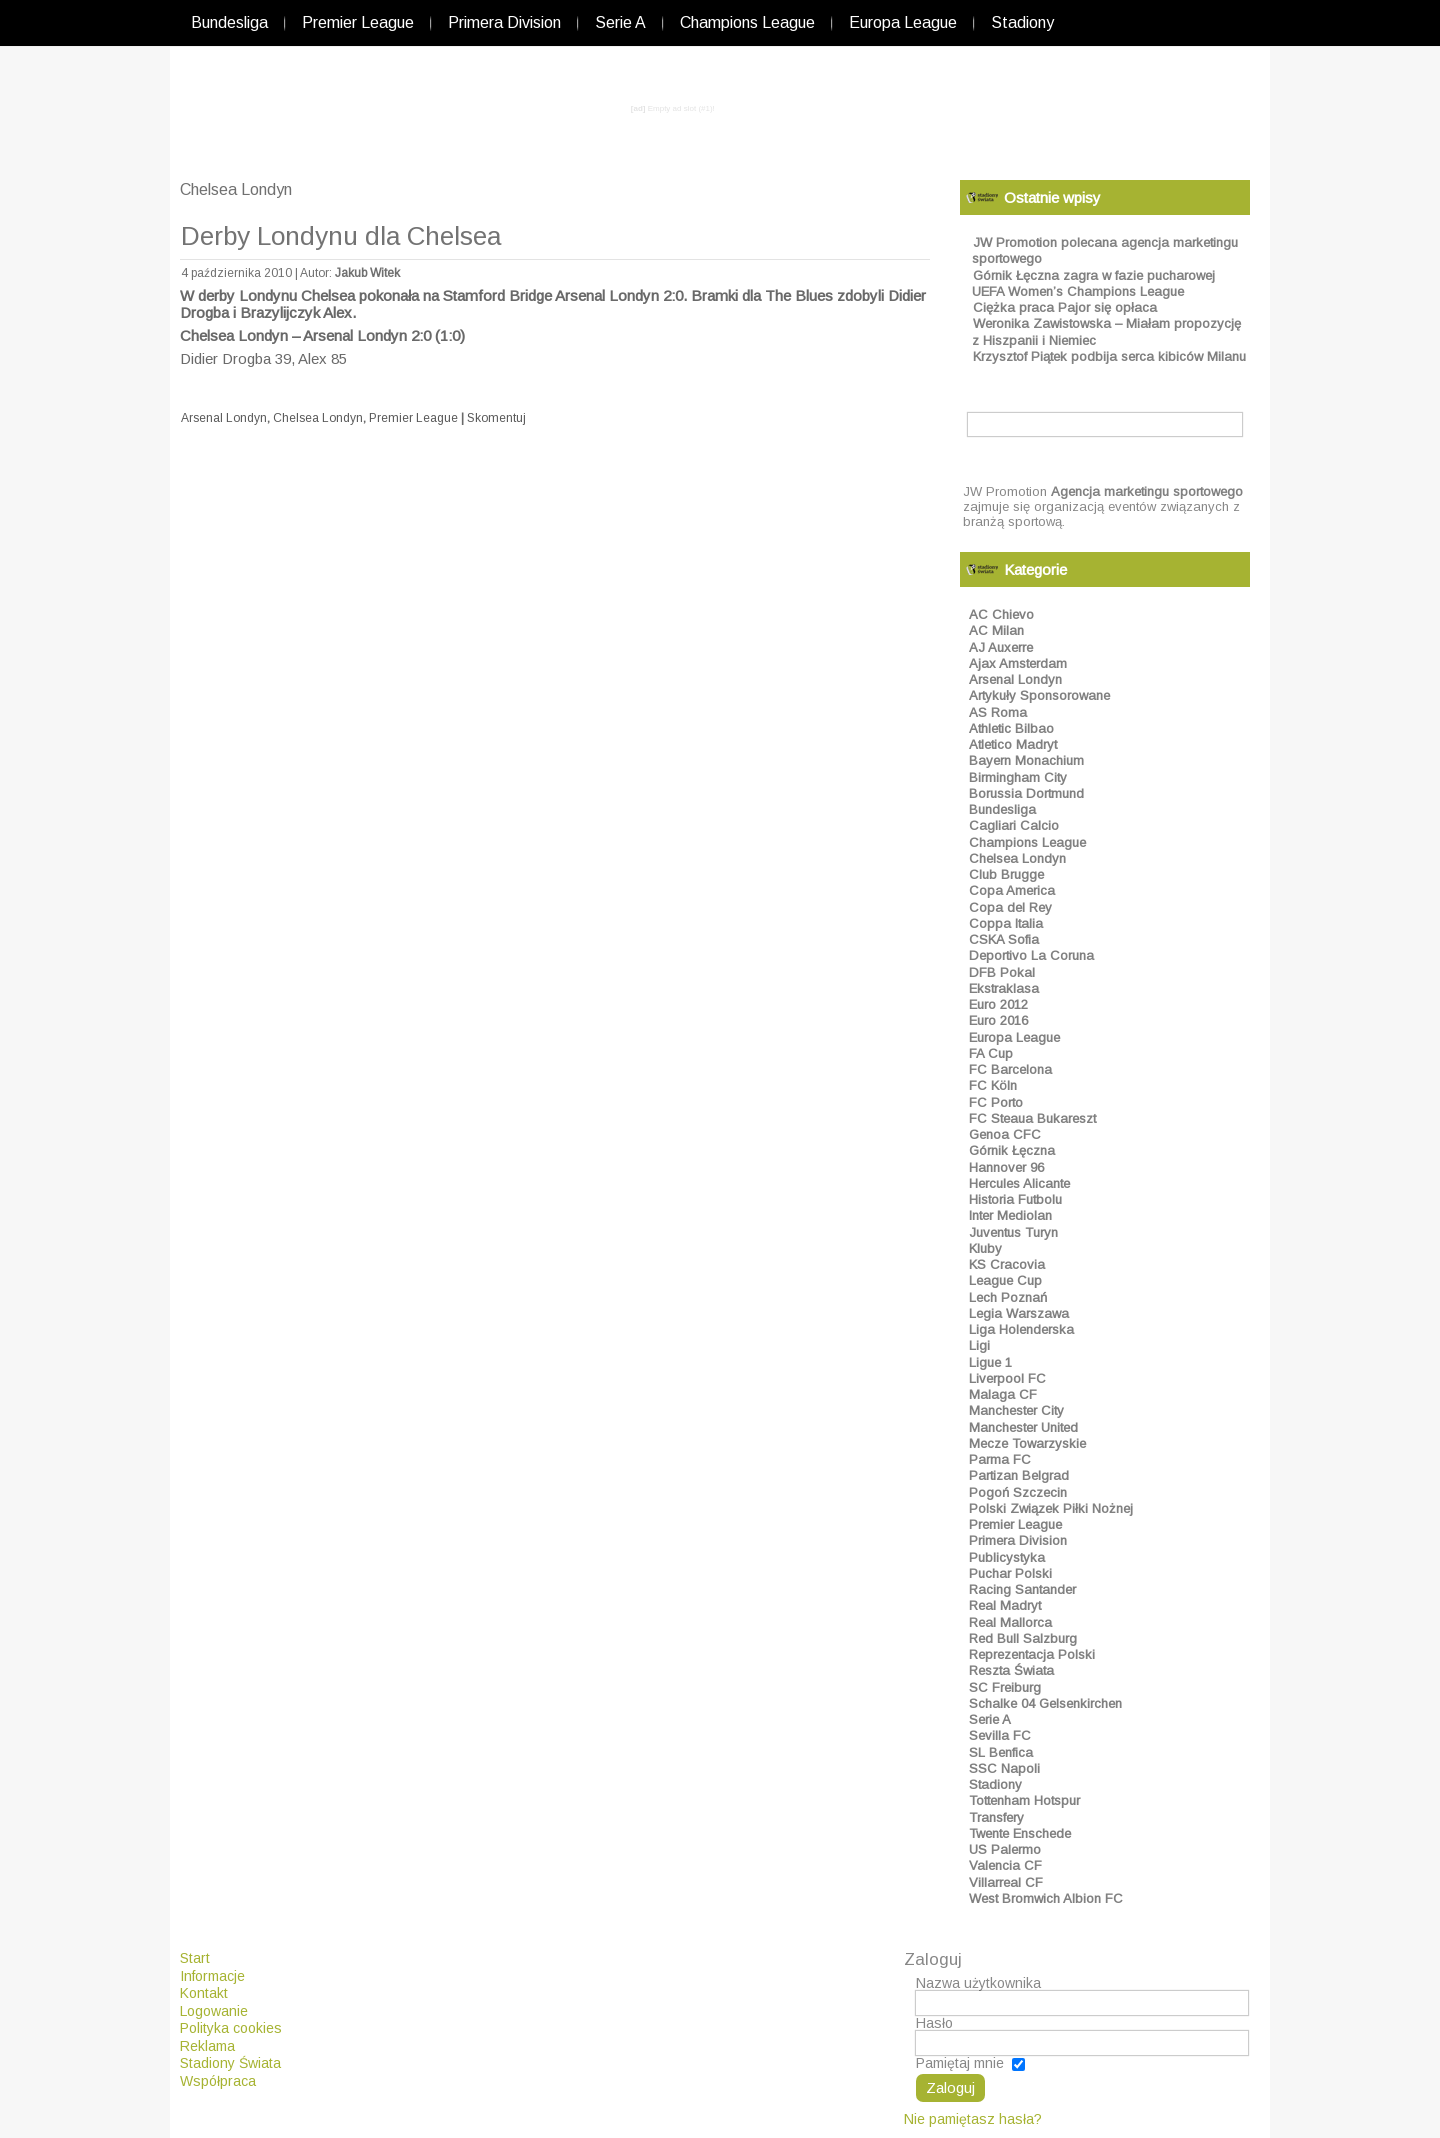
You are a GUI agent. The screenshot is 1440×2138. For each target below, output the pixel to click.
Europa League (903, 22)
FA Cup (991, 1053)
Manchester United (1023, 1427)
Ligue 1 (990, 1362)
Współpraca (218, 2081)
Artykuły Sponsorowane (1039, 695)
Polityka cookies (231, 2028)
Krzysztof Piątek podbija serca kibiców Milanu (1109, 356)
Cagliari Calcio (1014, 825)
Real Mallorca (1010, 1622)
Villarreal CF (1006, 1882)
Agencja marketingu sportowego (1147, 491)
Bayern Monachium (1026, 760)
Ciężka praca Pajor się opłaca (1065, 307)
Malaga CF (1003, 1394)
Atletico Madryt (1013, 744)
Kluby (985, 1248)
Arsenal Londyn (224, 418)
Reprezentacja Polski (1032, 1654)
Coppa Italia (1006, 923)
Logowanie (214, 2011)
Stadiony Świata (230, 2063)
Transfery (996, 1817)
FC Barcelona (1010, 1069)
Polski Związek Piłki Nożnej (1051, 1508)
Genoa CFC (1005, 1134)
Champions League (747, 22)
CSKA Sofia (1004, 939)
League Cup (1005, 1280)
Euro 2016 (998, 1020)
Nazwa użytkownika (978, 1983)
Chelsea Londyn (318, 418)
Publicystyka (1007, 1557)
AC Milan (996, 630)
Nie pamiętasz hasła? (973, 2119)
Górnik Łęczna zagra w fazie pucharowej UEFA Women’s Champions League (1093, 283)
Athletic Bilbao (1011, 728)
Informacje (212, 1976)
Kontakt (204, 1993)
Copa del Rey (1010, 907)
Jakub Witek (367, 273)
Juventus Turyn (1013, 1232)
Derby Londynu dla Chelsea (341, 236)
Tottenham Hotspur (1024, 1800)
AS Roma (998, 712)
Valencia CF (1005, 1865)
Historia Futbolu (1015, 1199)
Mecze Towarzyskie (1027, 1443)
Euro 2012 (998, 1004)
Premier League (358, 22)
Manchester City (1016, 1410)
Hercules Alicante (1019, 1183)
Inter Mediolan (1010, 1215)
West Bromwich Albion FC (1046, 1898)
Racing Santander (1022, 1589)
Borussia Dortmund (1026, 793)
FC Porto (996, 1102)
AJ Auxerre (1001, 647)
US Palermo (1005, 1849)
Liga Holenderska (1021, 1329)
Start (195, 1958)
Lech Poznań (1008, 1297)
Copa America (1012, 890)
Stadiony (1022, 22)
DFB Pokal (1002, 972)
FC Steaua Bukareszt (1032, 1118)
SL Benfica (1001, 1752)
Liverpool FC (1007, 1378)
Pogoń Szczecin (1018, 1492)
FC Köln (993, 1085)
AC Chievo (1001, 614)
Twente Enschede (1020, 1833)
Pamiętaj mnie (960, 2063)
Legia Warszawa (1019, 1313)
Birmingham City (1018, 777)
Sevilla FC (1000, 1735)
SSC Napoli (1004, 1768)
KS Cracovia (1007, 1264)
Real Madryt (1005, 1605)
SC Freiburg (1005, 1687)
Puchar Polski (1010, 1573)
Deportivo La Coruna (1031, 955)
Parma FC (1000, 1459)
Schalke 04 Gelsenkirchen (1045, 1703)
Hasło (934, 2023)
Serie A (620, 22)
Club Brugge (1006, 874)
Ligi (979, 1345)
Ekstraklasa (1004, 988)
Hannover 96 (1006, 1167)
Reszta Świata (1011, 1670)
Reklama (207, 2046)
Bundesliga (229, 22)
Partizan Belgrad (1019, 1475)
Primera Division (504, 22)
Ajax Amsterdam (1018, 663)
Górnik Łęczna (1012, 1150)
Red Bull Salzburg (1023, 1638)
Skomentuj (496, 418)
